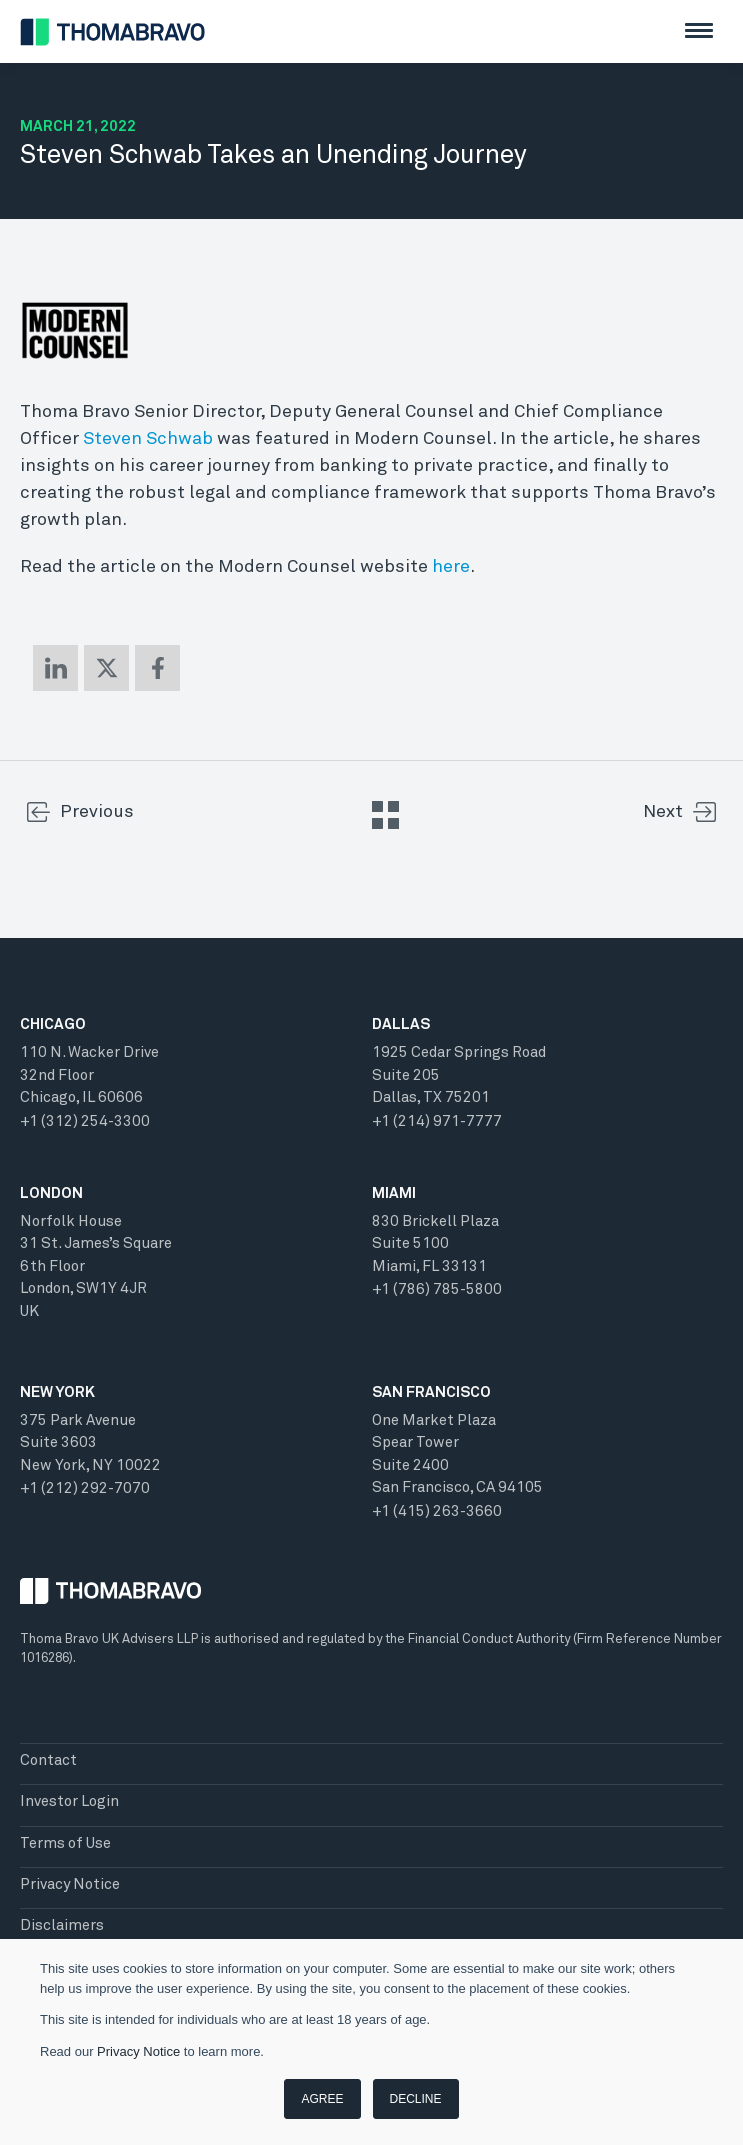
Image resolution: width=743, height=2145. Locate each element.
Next (663, 812)
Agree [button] (322, 2099)
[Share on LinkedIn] (55, 668)
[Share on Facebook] (157, 668)
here (451, 567)
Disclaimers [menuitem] (62, 1925)
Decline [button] (416, 2099)
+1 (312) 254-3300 (85, 1121)
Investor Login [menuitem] (69, 1801)
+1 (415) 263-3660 (437, 1511)
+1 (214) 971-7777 (437, 1121)
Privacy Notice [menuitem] (70, 1884)
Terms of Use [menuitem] (65, 1843)
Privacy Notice (138, 2051)
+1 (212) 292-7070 (85, 1488)
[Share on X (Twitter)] (106, 668)
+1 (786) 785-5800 (437, 1289)
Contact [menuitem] (48, 1760)
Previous (97, 812)
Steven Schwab (148, 439)
